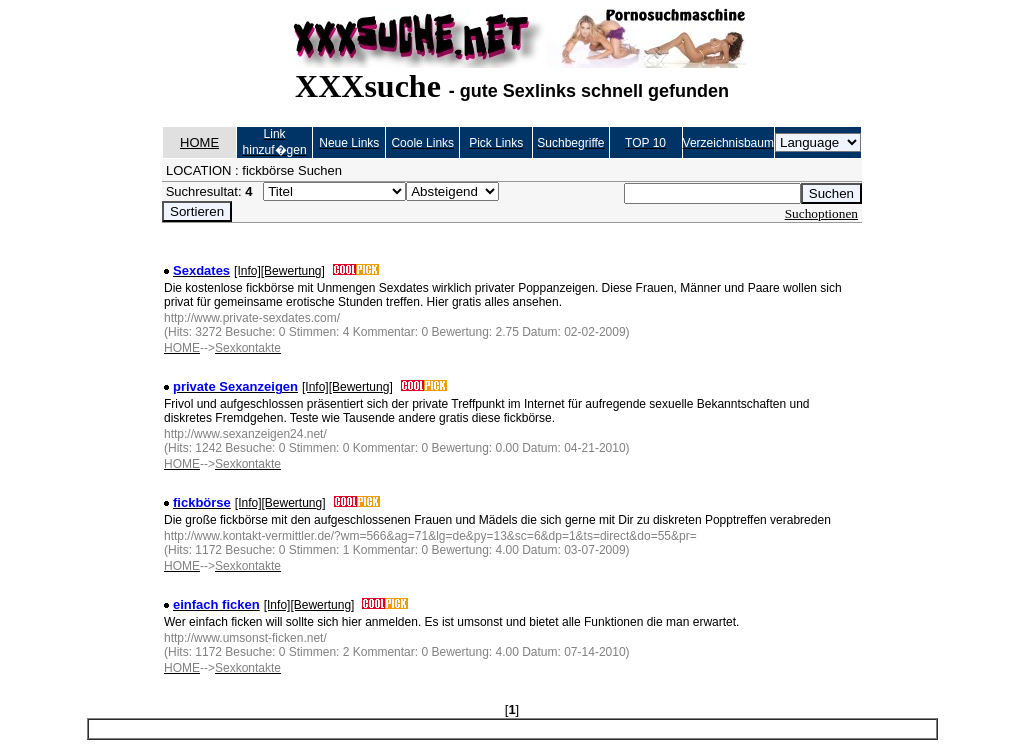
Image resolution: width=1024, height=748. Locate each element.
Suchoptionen (821, 213)
